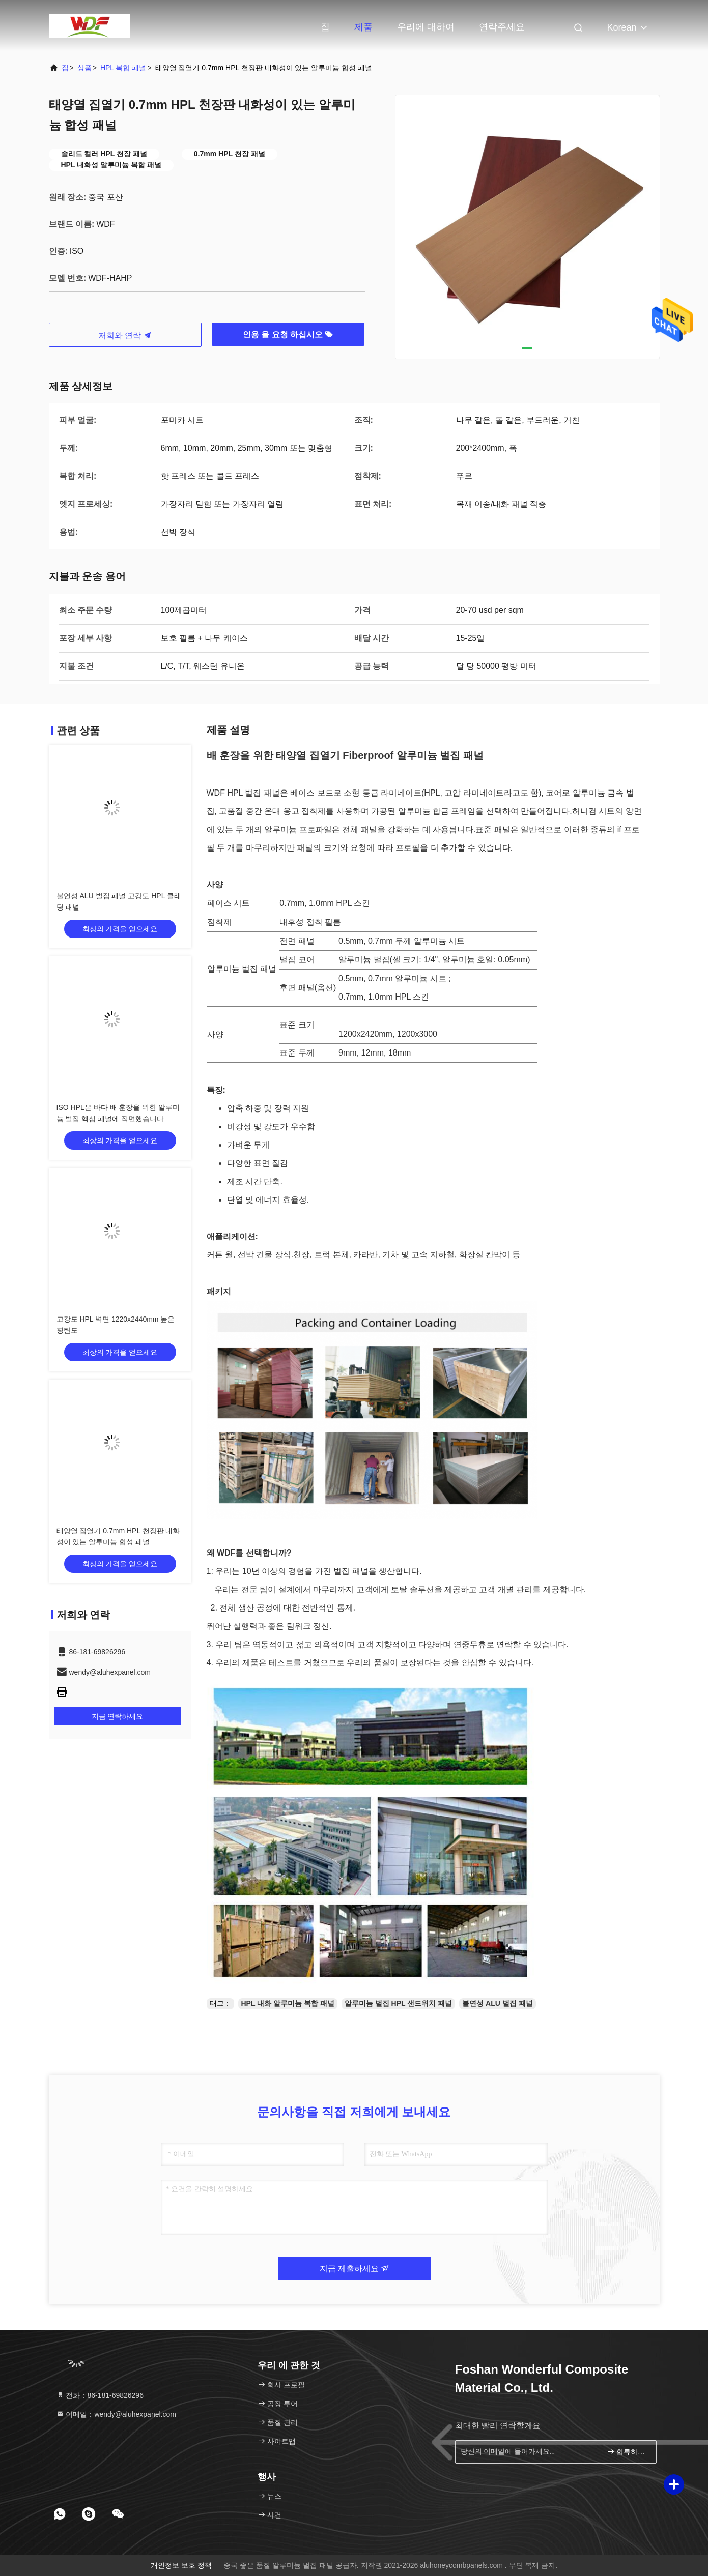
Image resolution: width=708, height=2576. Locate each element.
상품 (84, 68)
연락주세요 (502, 27)
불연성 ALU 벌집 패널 (497, 2003)
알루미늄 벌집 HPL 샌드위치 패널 (398, 2003)
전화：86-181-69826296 (100, 2395)
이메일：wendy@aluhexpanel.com (116, 2414)
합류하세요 (627, 2451)
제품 (363, 27)
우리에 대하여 (426, 27)
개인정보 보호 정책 (181, 2565)
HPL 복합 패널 (123, 68)
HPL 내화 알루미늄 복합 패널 (287, 2003)
